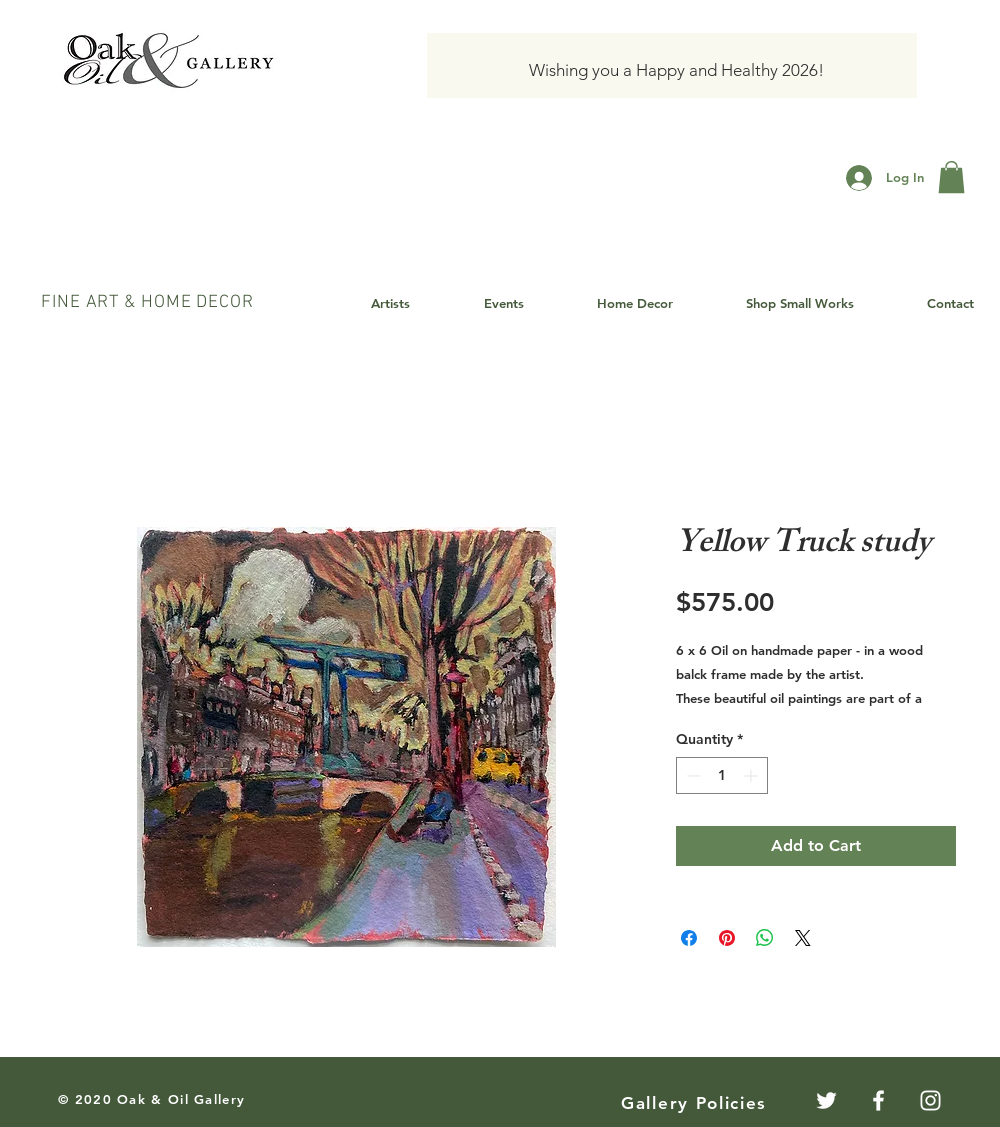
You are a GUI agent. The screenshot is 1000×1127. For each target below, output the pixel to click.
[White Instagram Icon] (930, 1100)
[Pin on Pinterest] (727, 938)
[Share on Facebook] (689, 938)
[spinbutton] (722, 775)
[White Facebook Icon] (878, 1100)
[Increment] (752, 775)
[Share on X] (803, 938)
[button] (951, 177)
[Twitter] (826, 1100)
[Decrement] (691, 775)
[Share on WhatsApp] (765, 938)
